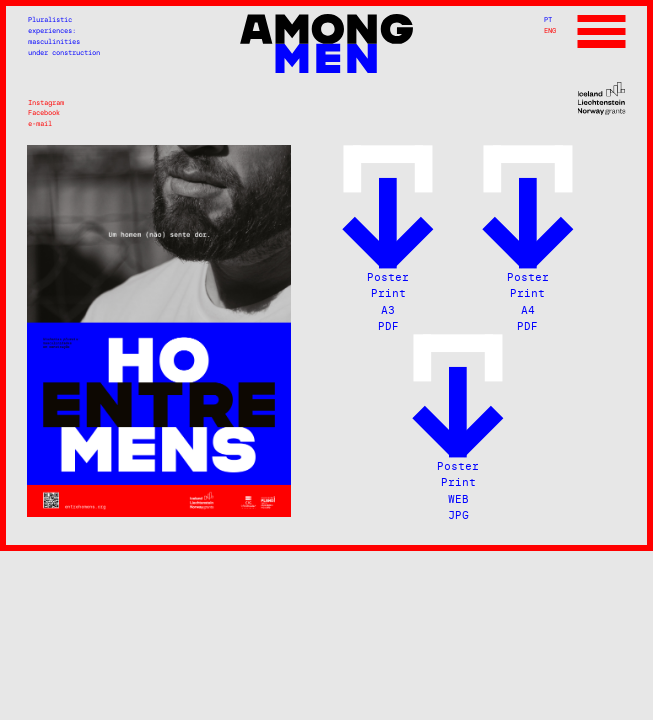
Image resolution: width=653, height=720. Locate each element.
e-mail (40, 123)
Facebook (44, 112)
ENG (550, 30)
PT (548, 19)
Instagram (46, 102)
